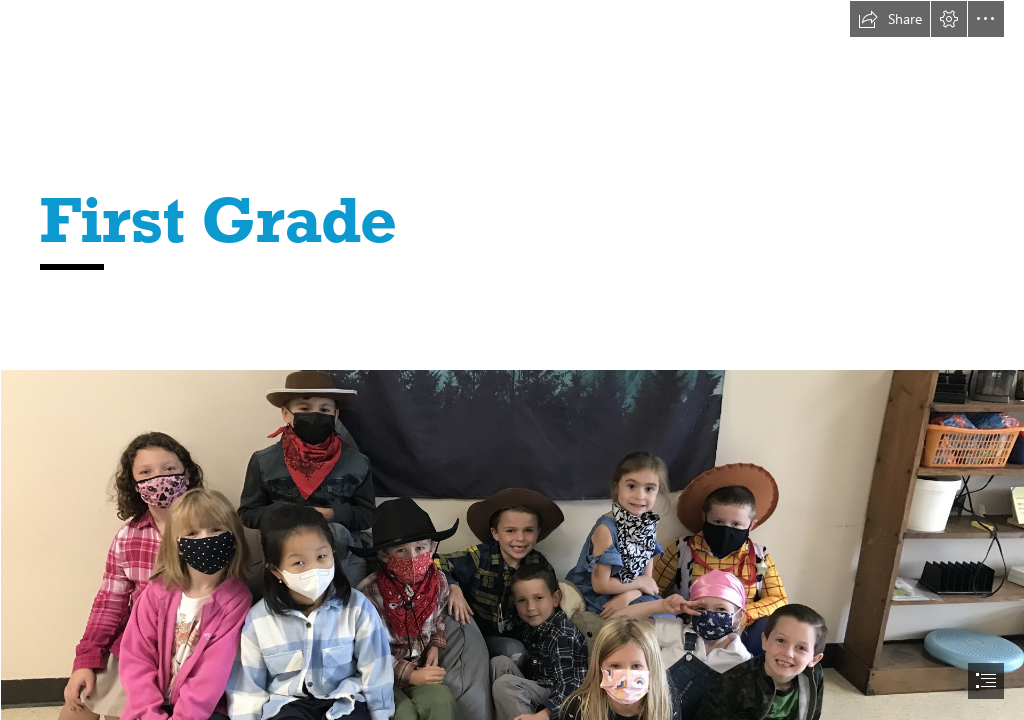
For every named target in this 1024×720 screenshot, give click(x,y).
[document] (512, 360)
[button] (890, 19)
